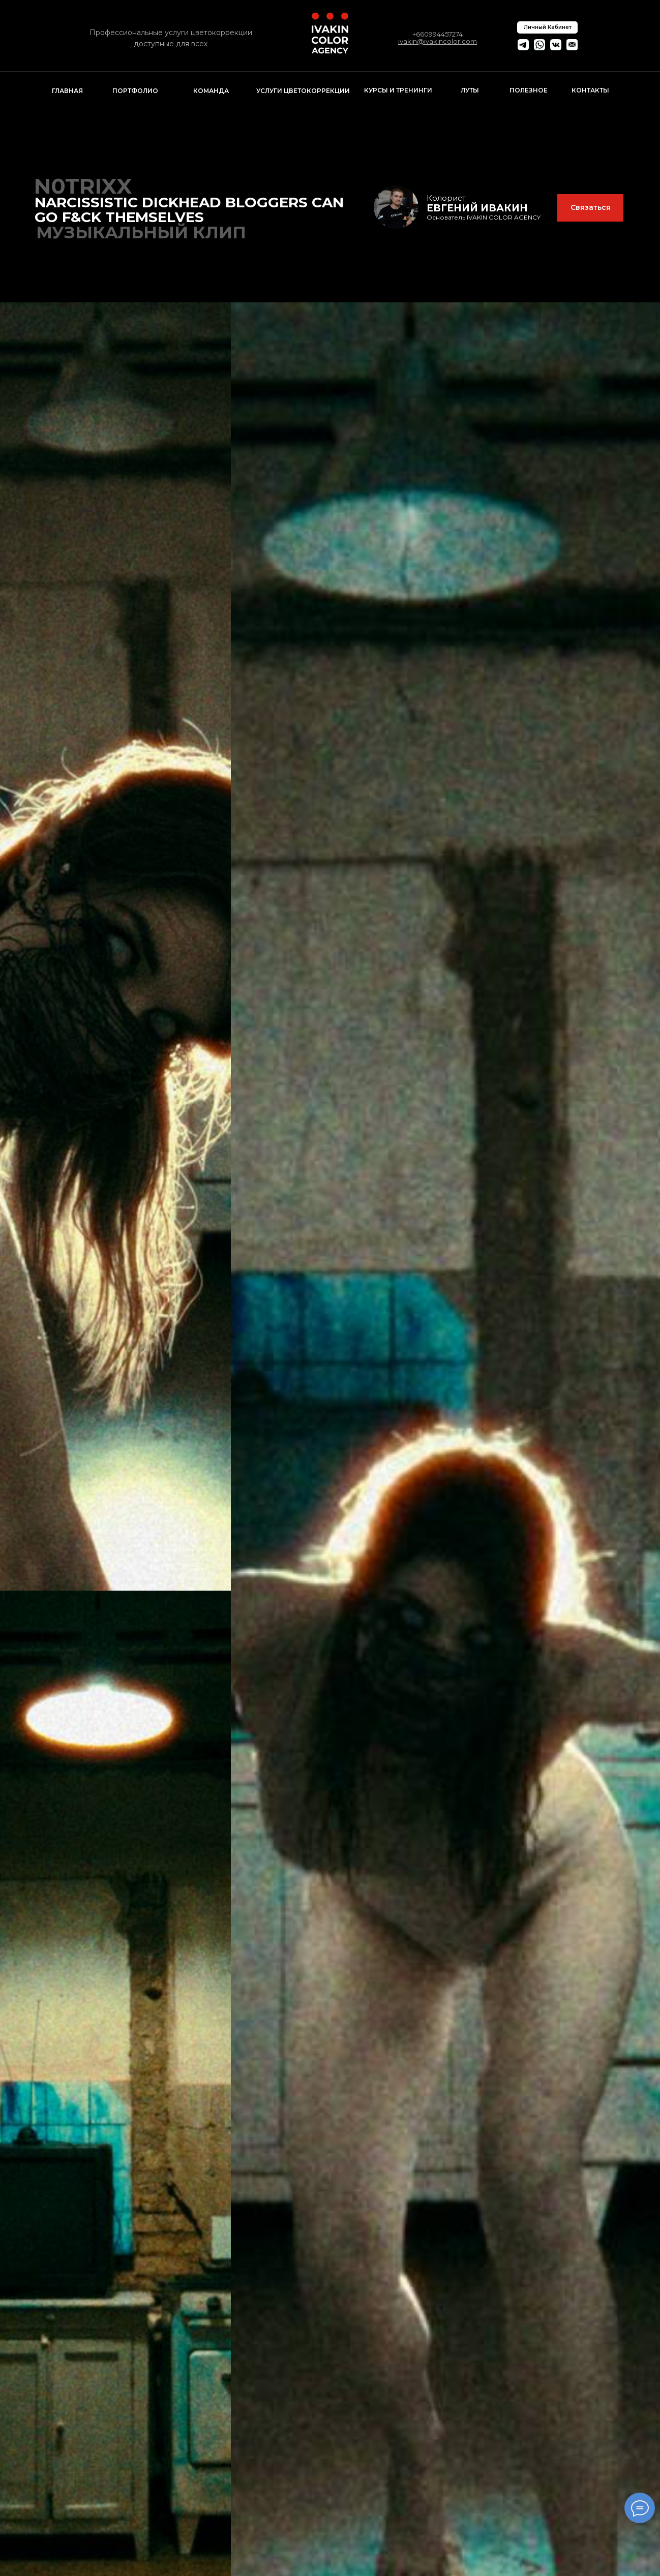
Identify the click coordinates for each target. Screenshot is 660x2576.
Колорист (446, 198)
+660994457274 (437, 34)
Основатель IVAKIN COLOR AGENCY (484, 217)
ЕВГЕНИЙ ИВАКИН (477, 208)
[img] (396, 207)
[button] (590, 208)
